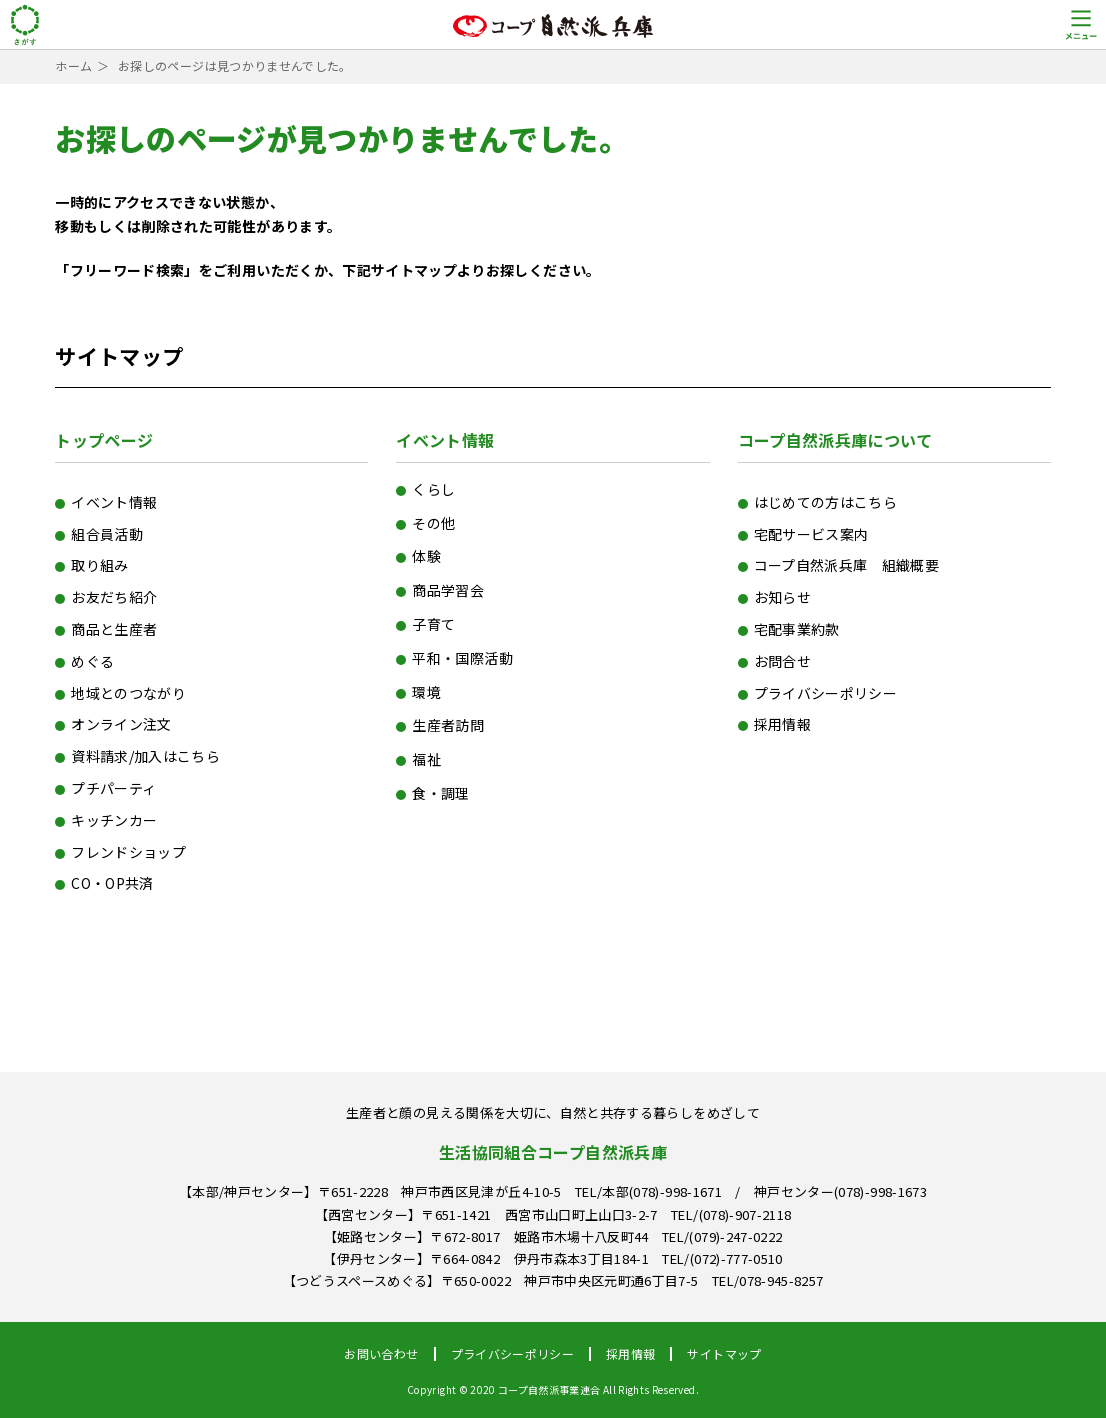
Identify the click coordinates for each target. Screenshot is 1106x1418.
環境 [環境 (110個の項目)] (426, 692)
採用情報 (782, 724)
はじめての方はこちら (826, 502)
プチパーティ (113, 788)
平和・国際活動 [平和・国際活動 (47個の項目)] (462, 658)
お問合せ (782, 661)
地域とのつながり (128, 693)
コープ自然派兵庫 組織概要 (847, 565)
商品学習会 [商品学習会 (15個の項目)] (448, 590)
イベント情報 (114, 502)
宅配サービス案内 (811, 534)
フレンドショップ (128, 852)
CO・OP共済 (112, 883)
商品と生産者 (114, 629)
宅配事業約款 (797, 629)
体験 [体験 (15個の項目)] (426, 556)
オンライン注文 (121, 724)
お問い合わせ (381, 1353)
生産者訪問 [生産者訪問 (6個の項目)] (448, 725)
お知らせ (782, 597)
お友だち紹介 (114, 597)
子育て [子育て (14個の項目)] (433, 624)
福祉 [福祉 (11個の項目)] (426, 759)
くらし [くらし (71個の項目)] (433, 489)
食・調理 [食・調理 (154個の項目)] (440, 793)
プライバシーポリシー (826, 693)
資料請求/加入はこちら (145, 756)
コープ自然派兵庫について (835, 440)
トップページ (104, 440)
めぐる (92, 661)
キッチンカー (114, 820)
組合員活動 (107, 534)
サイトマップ (724, 1353)
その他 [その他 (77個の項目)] (433, 523)
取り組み (99, 565)
